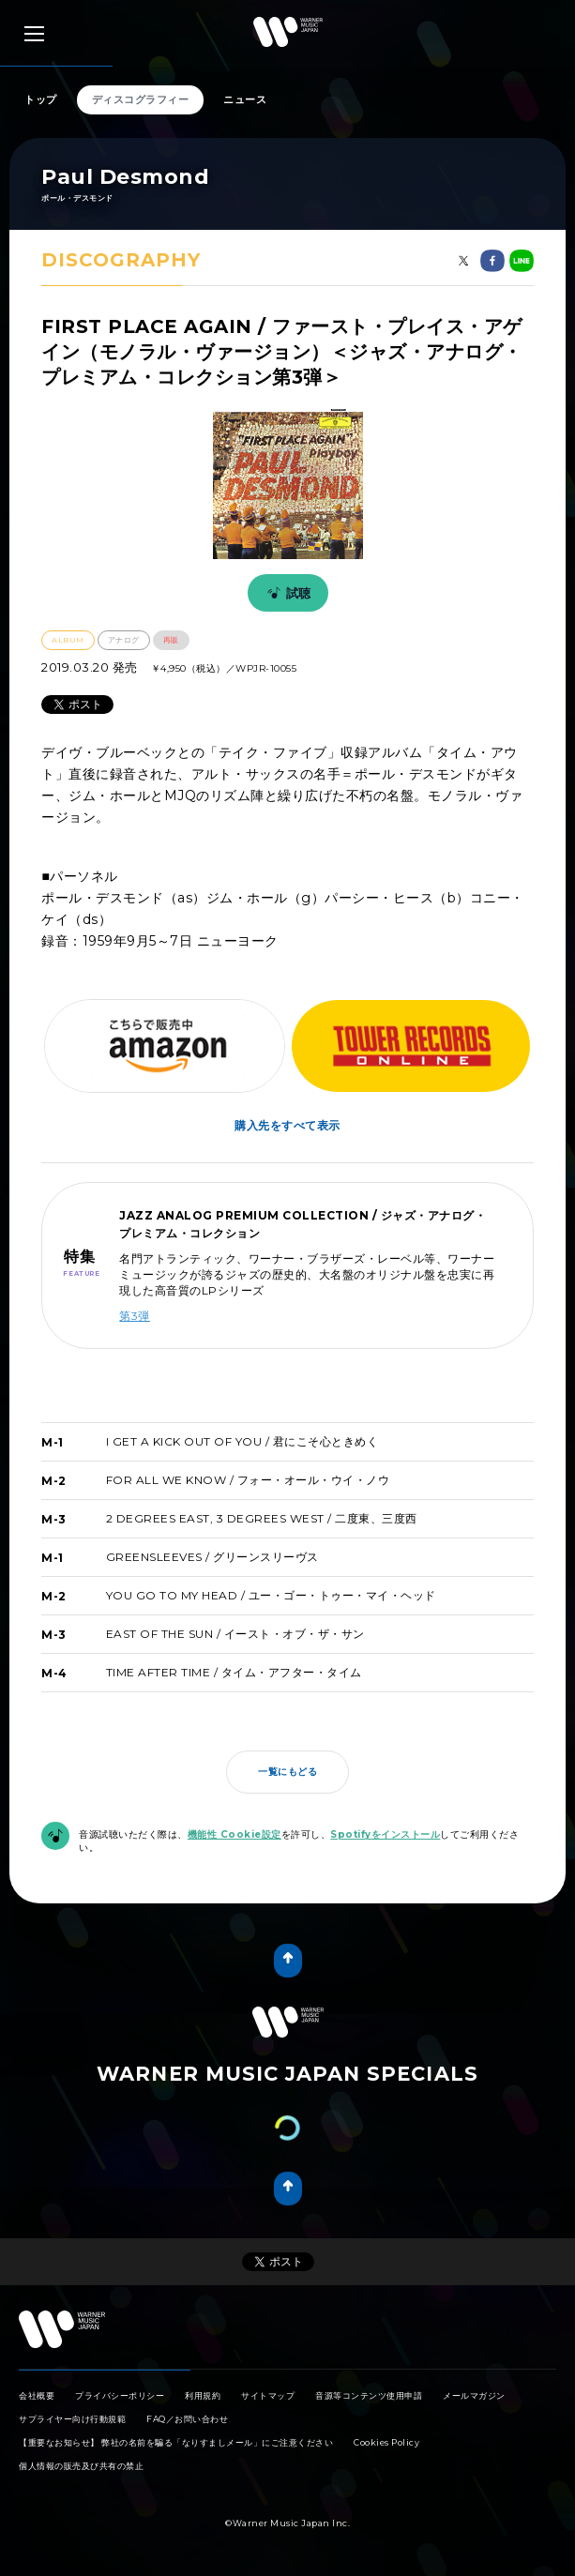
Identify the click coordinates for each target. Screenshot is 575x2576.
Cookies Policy (386, 2442)
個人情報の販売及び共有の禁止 (81, 2466)
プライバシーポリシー (119, 2395)
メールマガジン (474, 2395)
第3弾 (134, 1316)
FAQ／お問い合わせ (187, 2419)
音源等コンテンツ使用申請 (368, 2395)
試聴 (286, 593)
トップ (40, 99)
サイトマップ (268, 2395)
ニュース (244, 99)
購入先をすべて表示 (287, 1125)
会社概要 (36, 2395)
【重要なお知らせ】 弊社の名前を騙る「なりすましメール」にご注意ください (176, 2442)
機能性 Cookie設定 (234, 1834)
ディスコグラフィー (140, 99)
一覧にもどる (287, 1771)
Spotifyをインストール (385, 1834)
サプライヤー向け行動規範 (72, 2419)
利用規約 (202, 2395)
